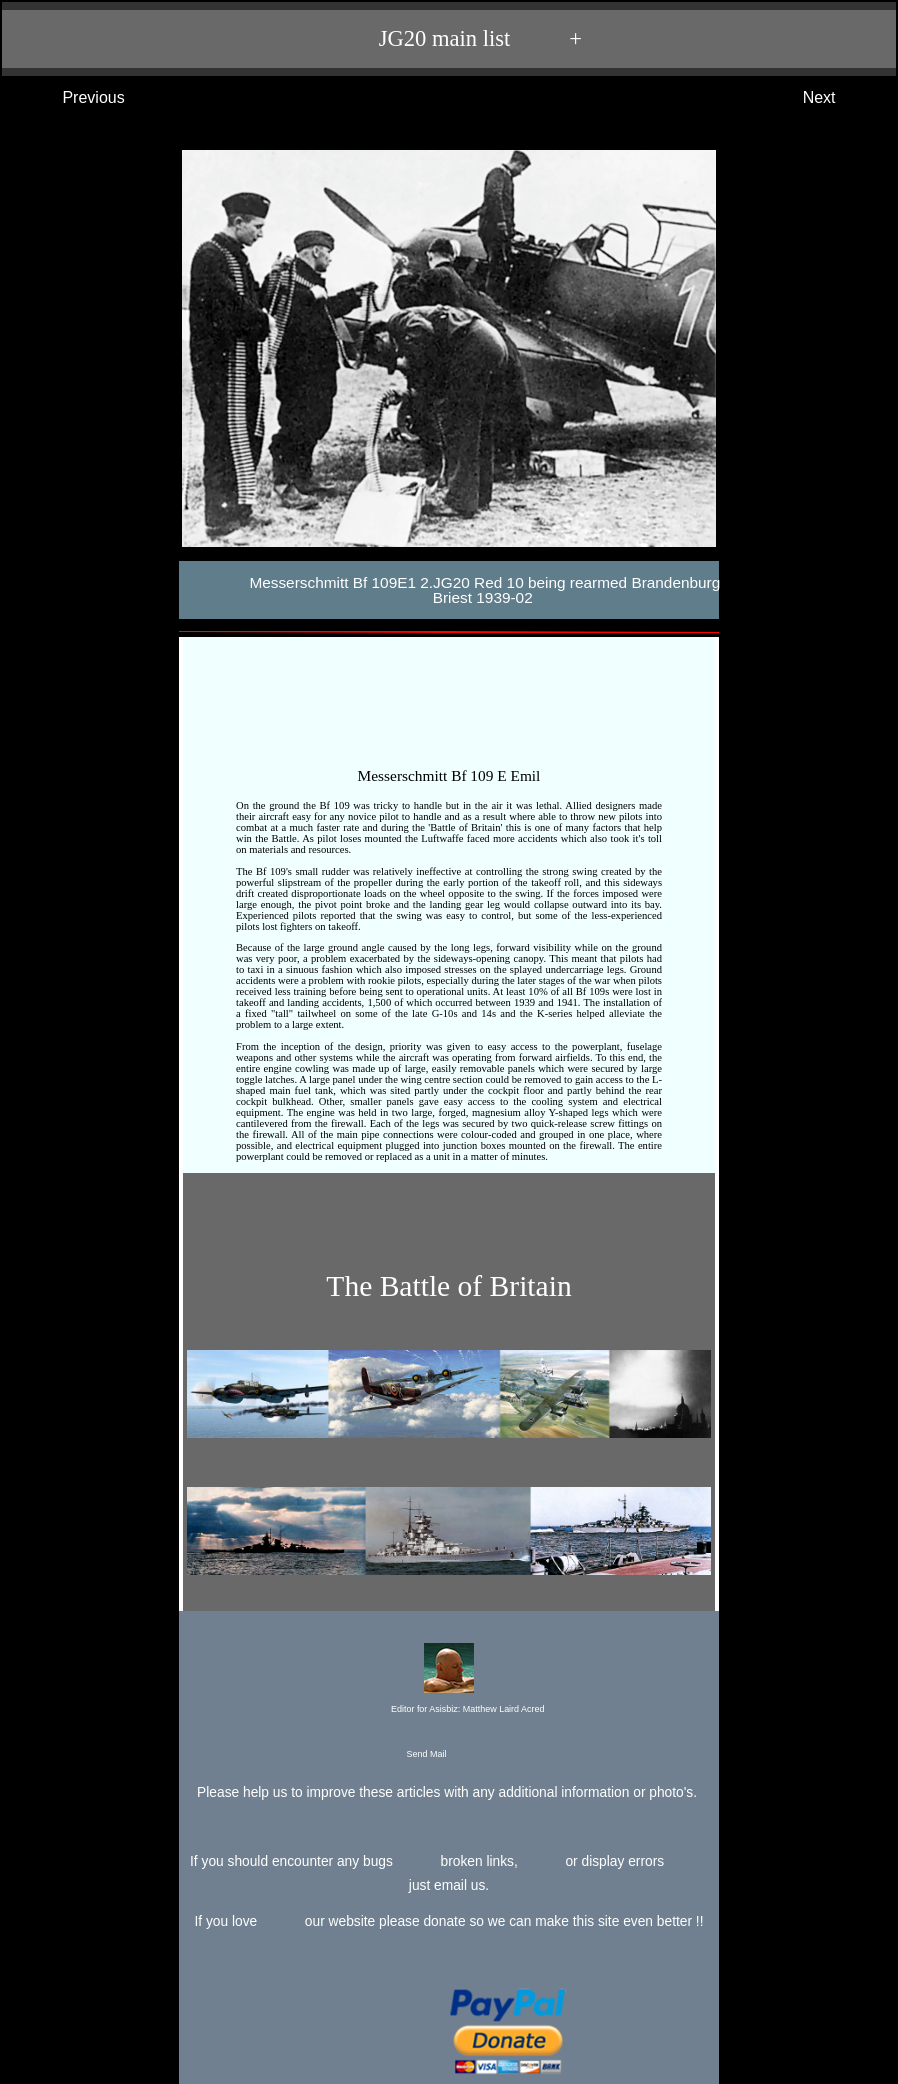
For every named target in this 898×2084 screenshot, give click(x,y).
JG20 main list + (459, 39)
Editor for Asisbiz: (448, 1680)
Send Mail (447, 1755)
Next (839, 98)
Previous (73, 98)
